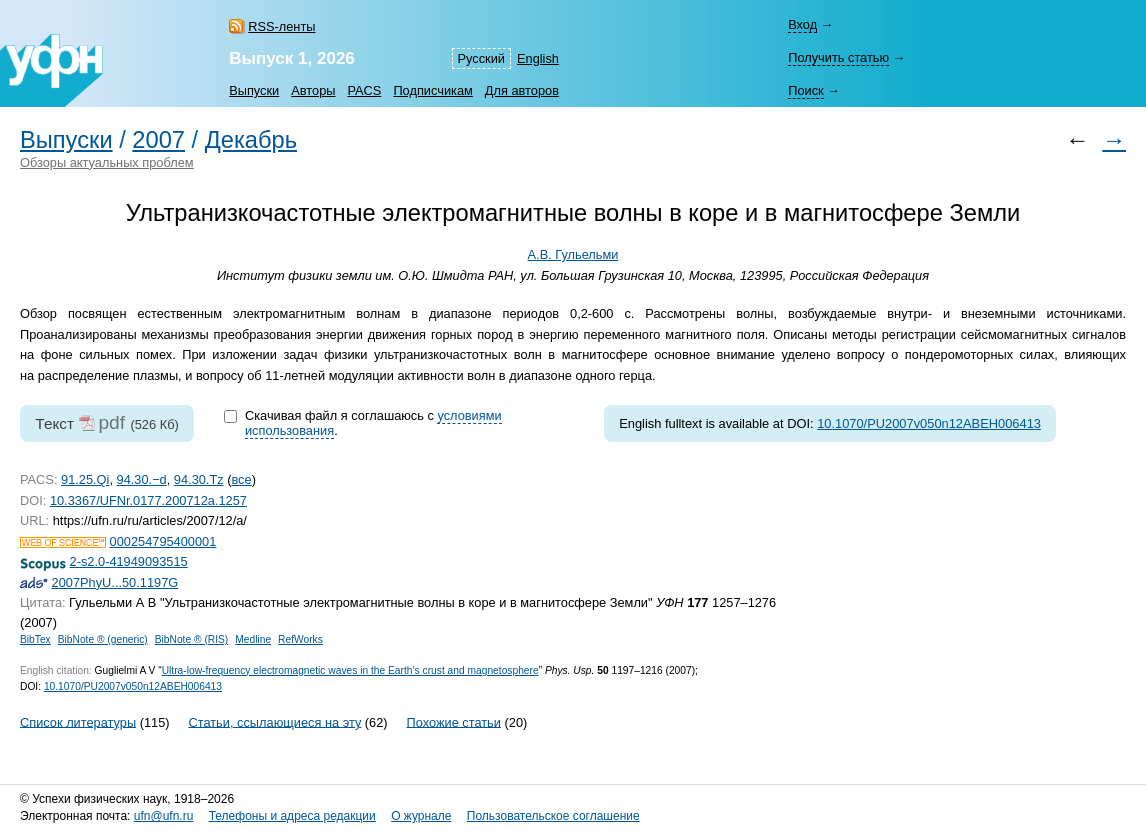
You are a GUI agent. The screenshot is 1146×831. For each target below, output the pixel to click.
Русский (481, 58)
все (241, 479)
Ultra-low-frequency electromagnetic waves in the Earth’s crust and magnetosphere (350, 670)
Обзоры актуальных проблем (107, 162)
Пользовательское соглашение (553, 816)
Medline (253, 639)
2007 (158, 140)
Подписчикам (432, 90)
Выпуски (254, 90)
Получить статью (838, 57)
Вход (802, 24)
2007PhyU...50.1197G (115, 582)
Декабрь (251, 140)
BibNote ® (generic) (103, 639)
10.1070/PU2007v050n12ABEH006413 (929, 423)
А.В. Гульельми (573, 254)
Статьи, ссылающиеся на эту (274, 721)
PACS (364, 90)
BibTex (35, 639)
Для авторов (522, 90)
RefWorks (300, 639)
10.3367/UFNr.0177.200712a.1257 (148, 500)
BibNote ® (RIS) (192, 639)
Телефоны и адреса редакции (292, 816)
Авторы (313, 90)
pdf (111, 422)
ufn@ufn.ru (164, 816)
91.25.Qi (85, 479)
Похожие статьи (454, 721)
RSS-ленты (281, 26)
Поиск (805, 90)
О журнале (421, 816)
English (538, 58)
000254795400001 (163, 541)
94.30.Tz (199, 479)
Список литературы (78, 721)
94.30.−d (142, 479)
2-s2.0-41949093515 (129, 561)
